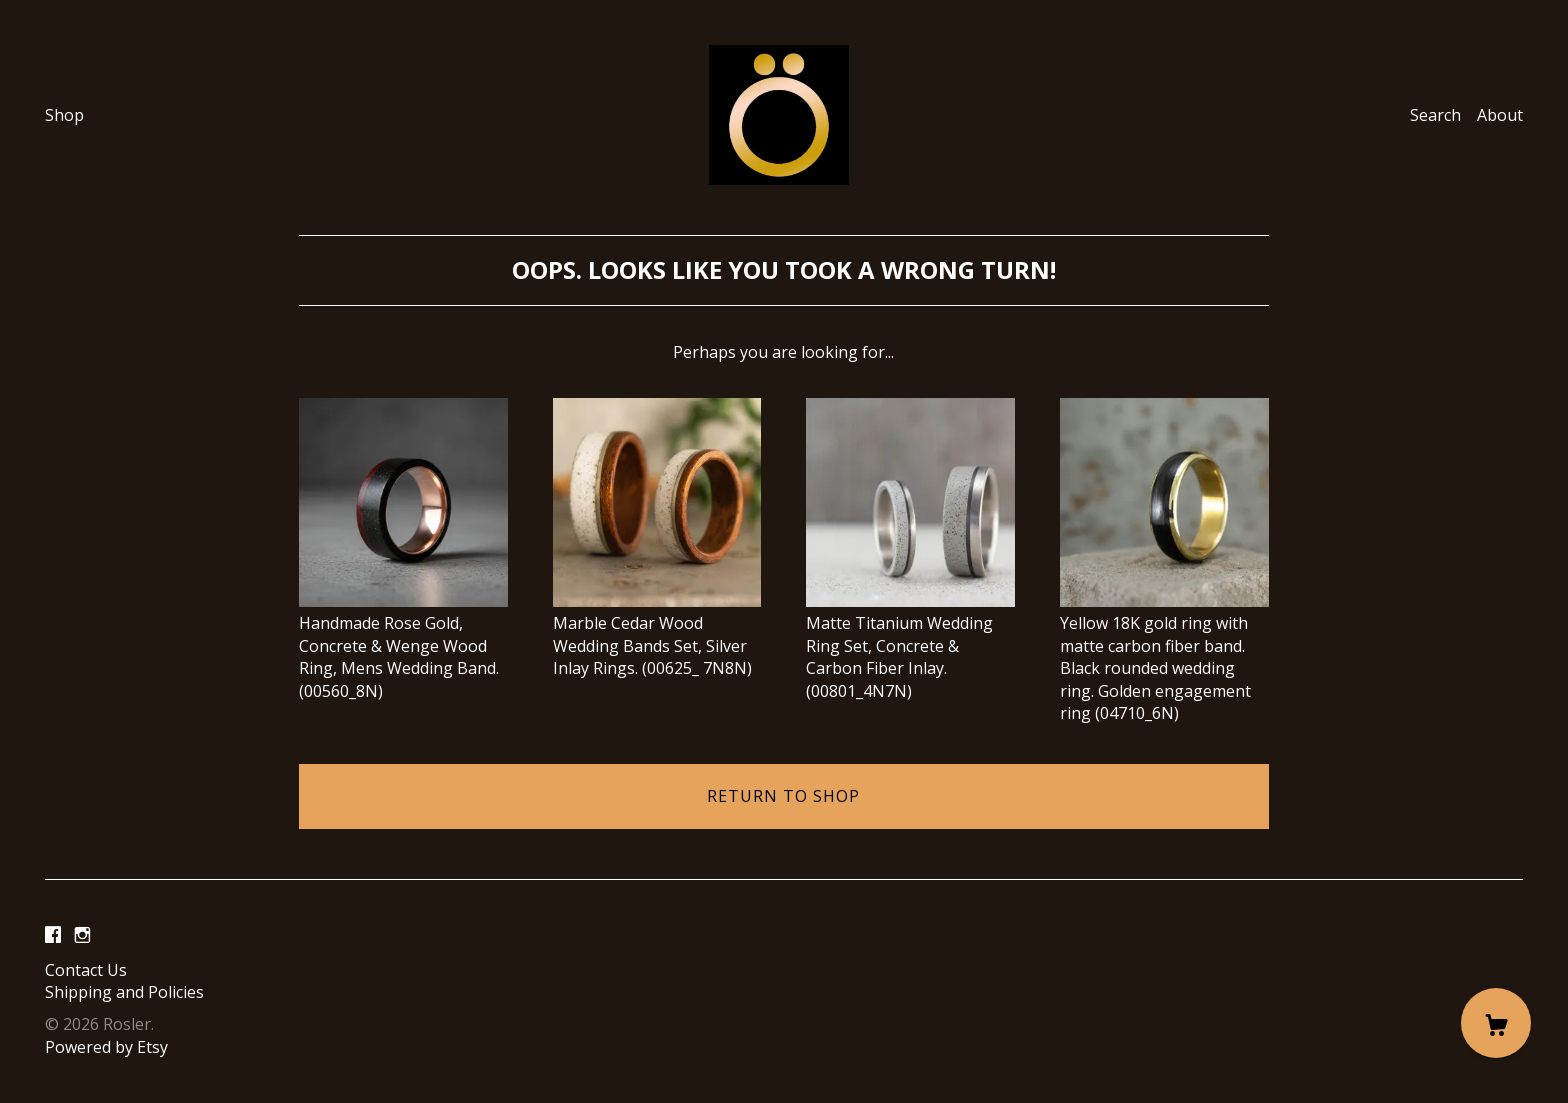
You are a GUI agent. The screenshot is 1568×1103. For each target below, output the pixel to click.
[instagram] (82, 936)
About (1500, 115)
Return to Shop (783, 796)
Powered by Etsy (106, 1047)
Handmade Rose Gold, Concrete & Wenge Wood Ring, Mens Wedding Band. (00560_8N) (403, 646)
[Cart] (1496, 1023)
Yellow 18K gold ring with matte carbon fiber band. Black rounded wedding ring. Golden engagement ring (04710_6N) (1164, 657)
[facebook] (53, 936)
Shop (64, 115)
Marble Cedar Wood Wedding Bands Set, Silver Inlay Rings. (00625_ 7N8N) (657, 634)
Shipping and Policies (124, 992)
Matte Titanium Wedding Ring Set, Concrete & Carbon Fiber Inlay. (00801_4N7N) (910, 646)
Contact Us (86, 970)
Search (1435, 115)
